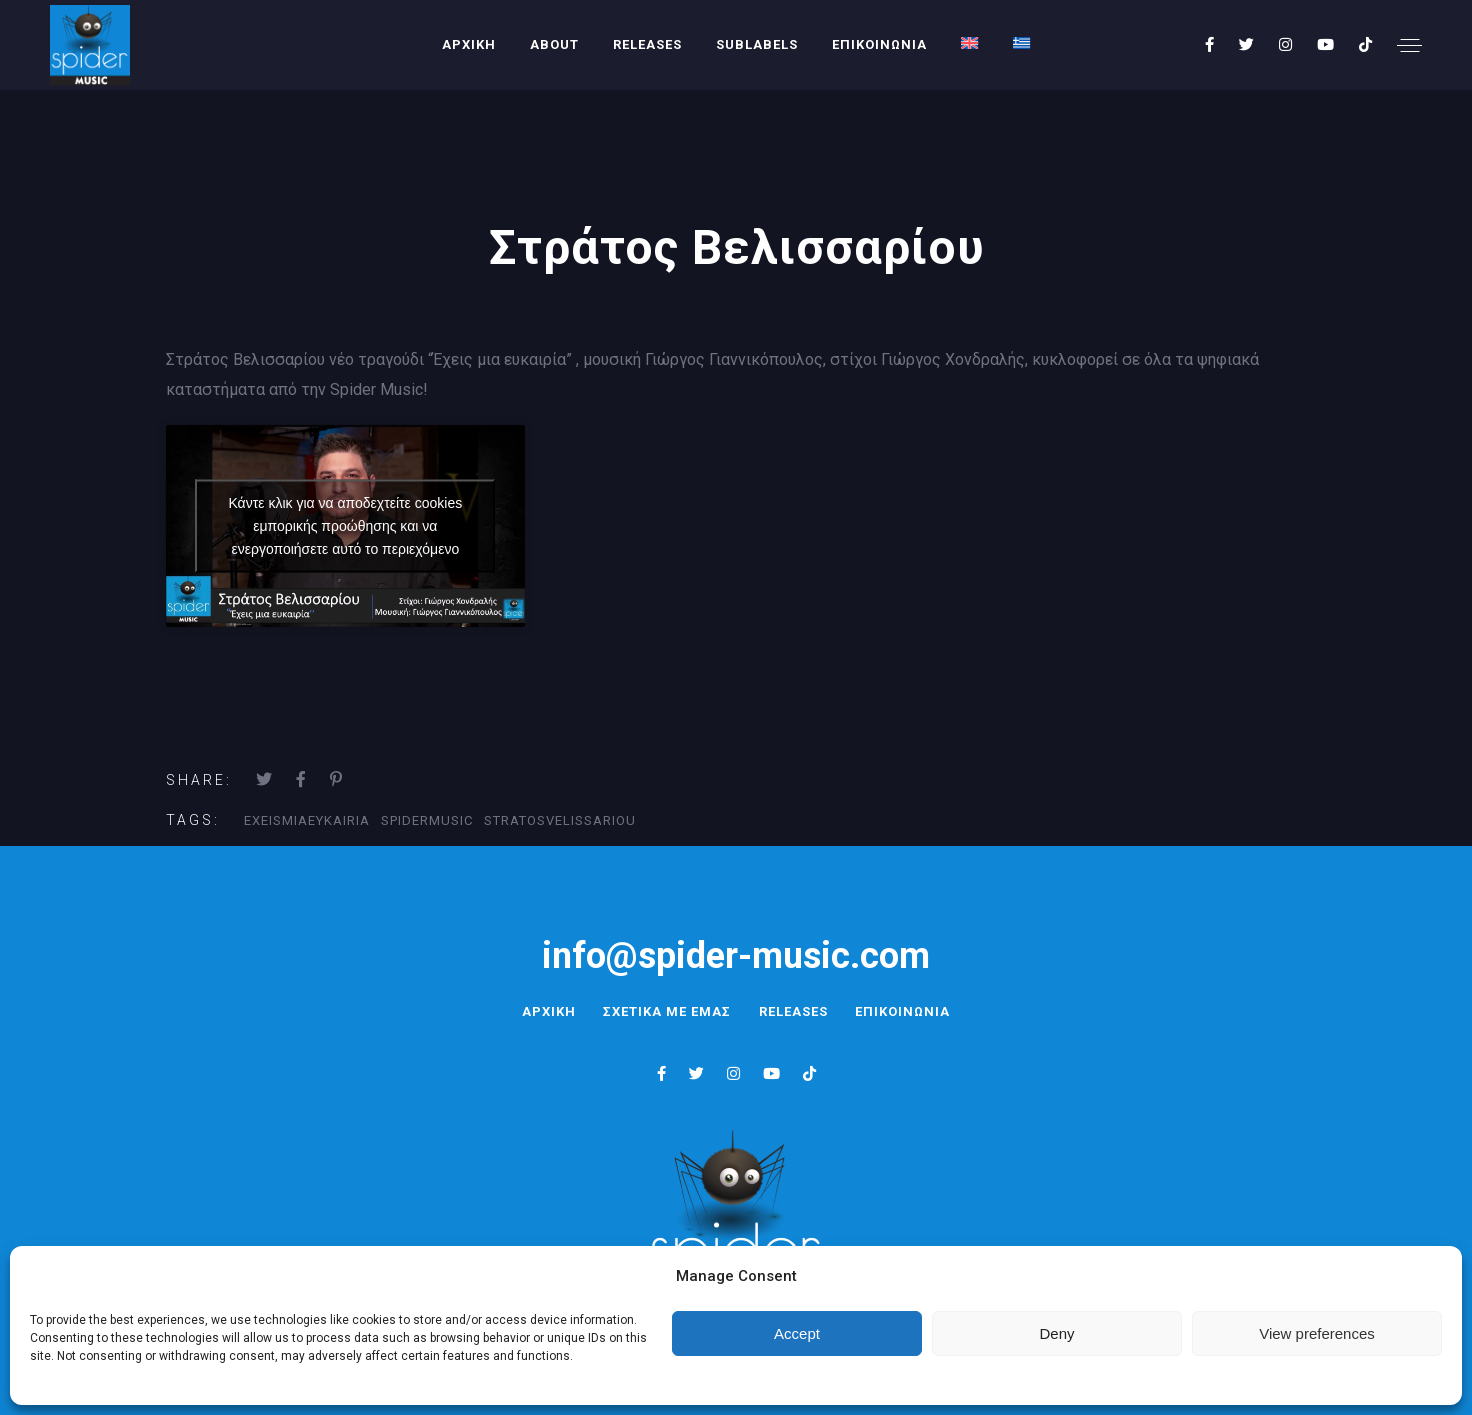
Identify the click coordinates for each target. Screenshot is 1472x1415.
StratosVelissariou (560, 820)
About (554, 44)
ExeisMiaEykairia (307, 820)
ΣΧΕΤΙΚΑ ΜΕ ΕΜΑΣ (665, 1011)
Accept (797, 1333)
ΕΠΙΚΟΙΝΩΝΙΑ (879, 44)
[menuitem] (970, 43)
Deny (1056, 1333)
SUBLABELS (757, 44)
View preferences (1317, 1333)
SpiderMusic (427, 820)
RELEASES (647, 44)
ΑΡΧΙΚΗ (469, 44)
